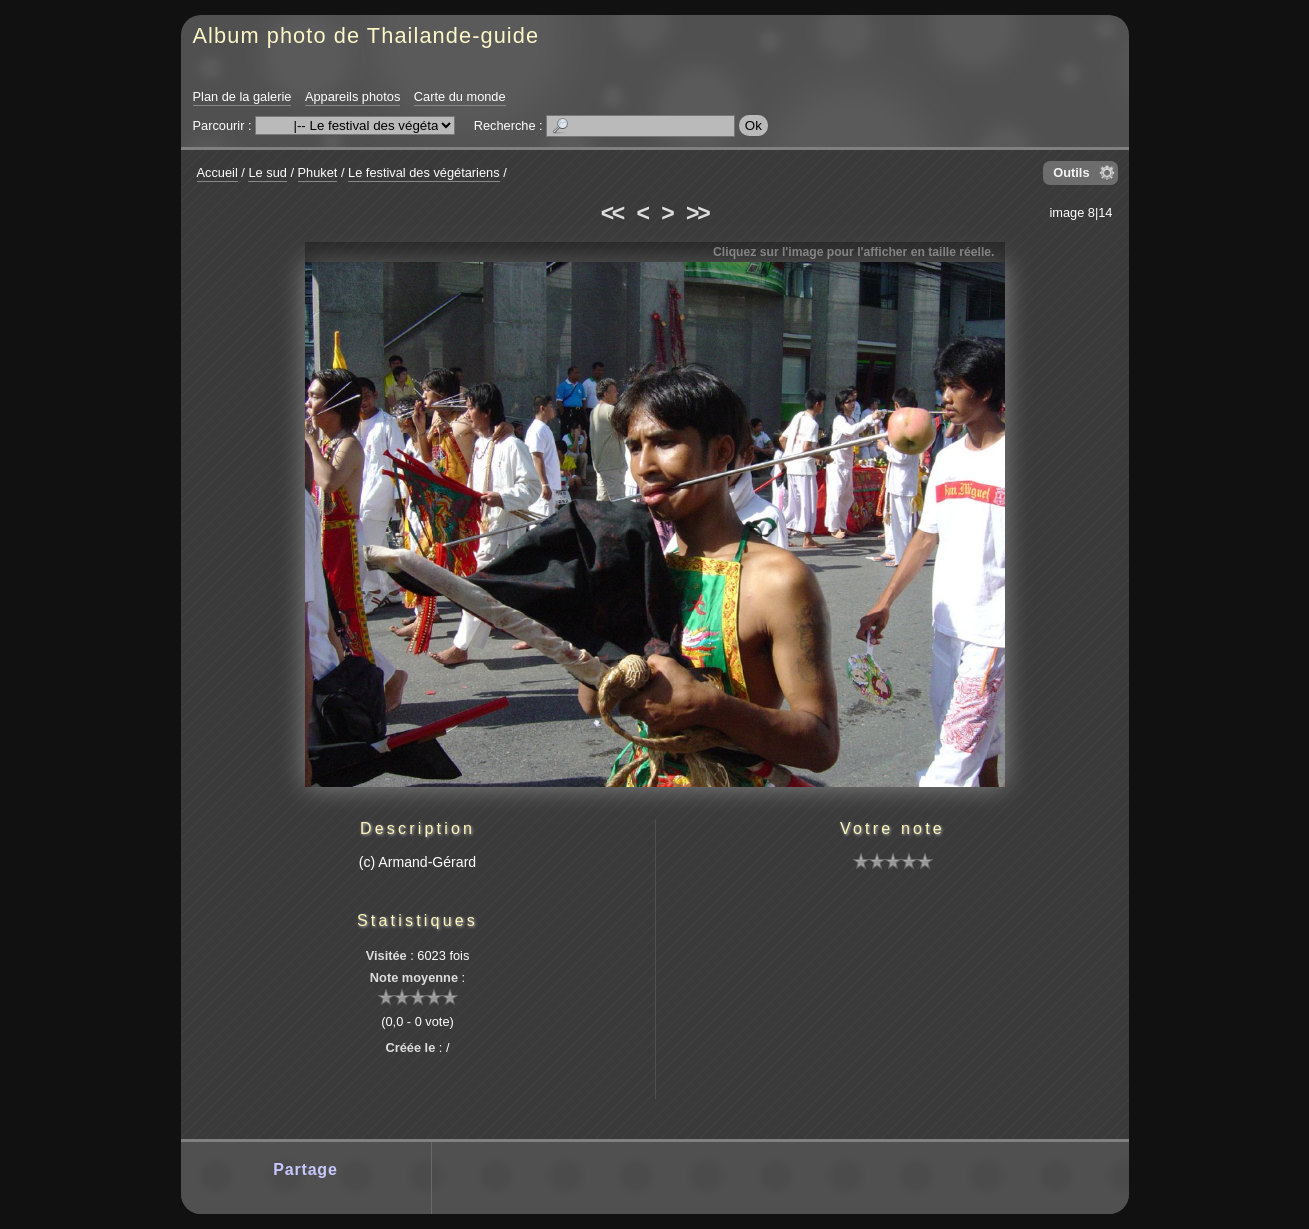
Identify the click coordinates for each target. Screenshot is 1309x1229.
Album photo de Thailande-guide (366, 35)
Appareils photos (352, 96)
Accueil (217, 172)
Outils (1071, 172)
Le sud (267, 172)
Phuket (318, 172)
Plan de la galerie (242, 96)
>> (697, 213)
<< (612, 213)
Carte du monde (460, 96)
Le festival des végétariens (424, 172)
